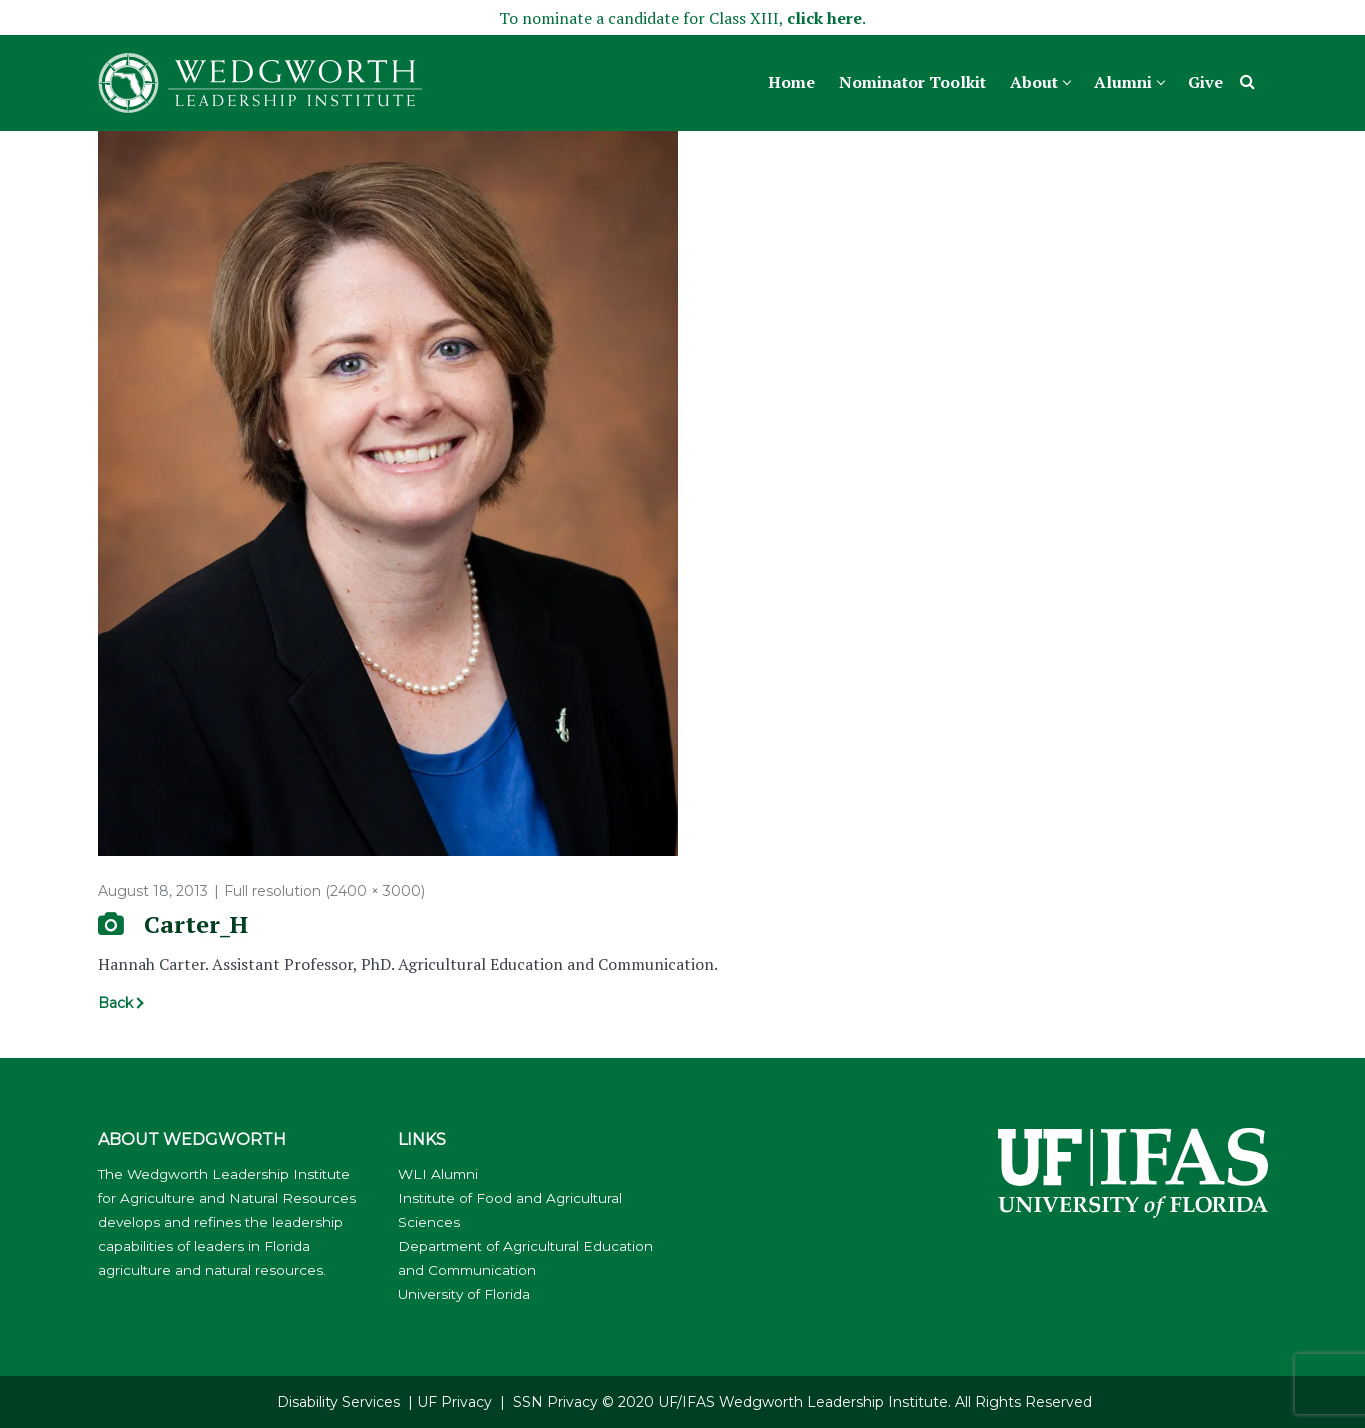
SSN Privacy (555, 1402)
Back (115, 1003)
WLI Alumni (438, 1174)
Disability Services (338, 1402)
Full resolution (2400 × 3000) (324, 891)
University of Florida (464, 1294)
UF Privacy (454, 1402)
